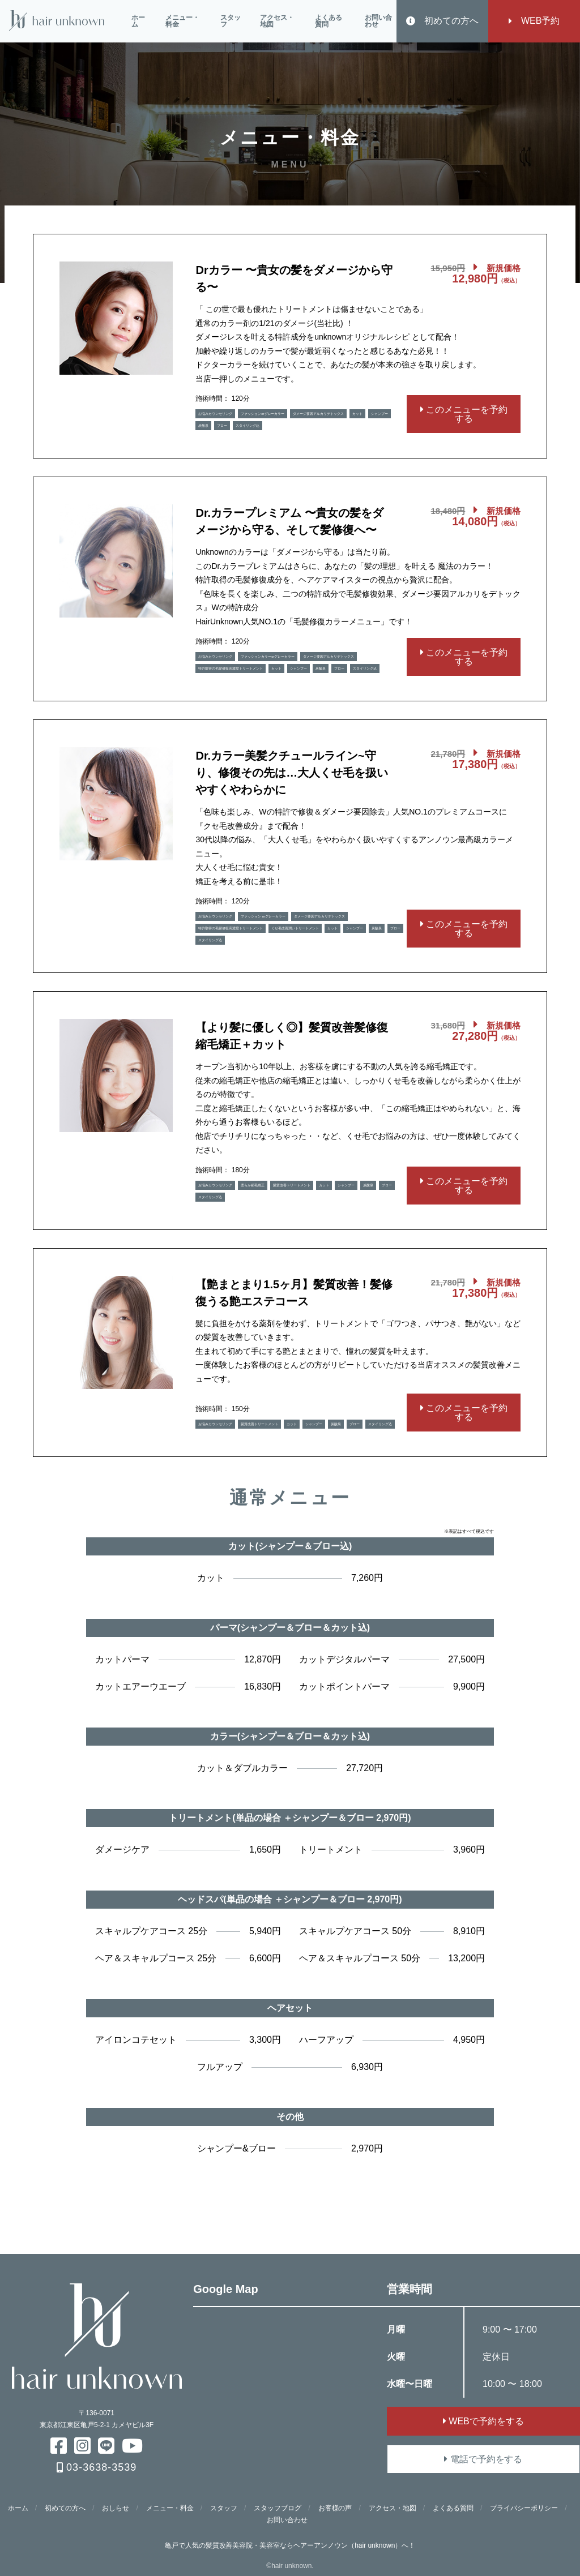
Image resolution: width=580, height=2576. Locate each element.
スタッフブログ (277, 2508)
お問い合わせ (378, 21)
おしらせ (115, 2508)
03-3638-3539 (97, 2467)
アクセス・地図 (277, 21)
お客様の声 (335, 2508)
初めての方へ (442, 20)
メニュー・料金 (182, 21)
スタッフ (230, 21)
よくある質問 (328, 21)
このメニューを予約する (464, 414)
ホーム (138, 21)
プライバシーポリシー (524, 2508)
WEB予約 (534, 20)
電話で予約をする (483, 2459)
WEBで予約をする (483, 2421)
